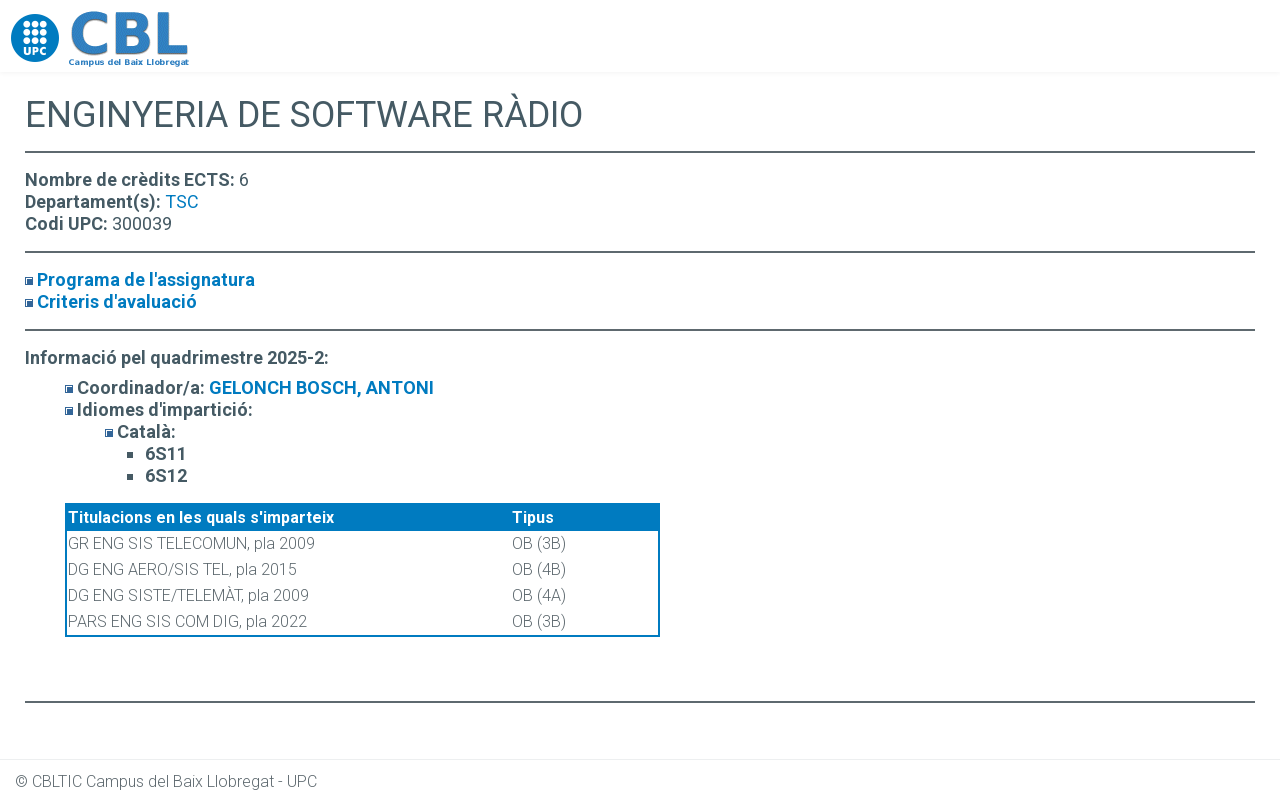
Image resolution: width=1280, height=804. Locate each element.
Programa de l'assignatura (146, 279)
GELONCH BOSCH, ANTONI (321, 387)
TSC (182, 201)
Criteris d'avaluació (117, 301)
